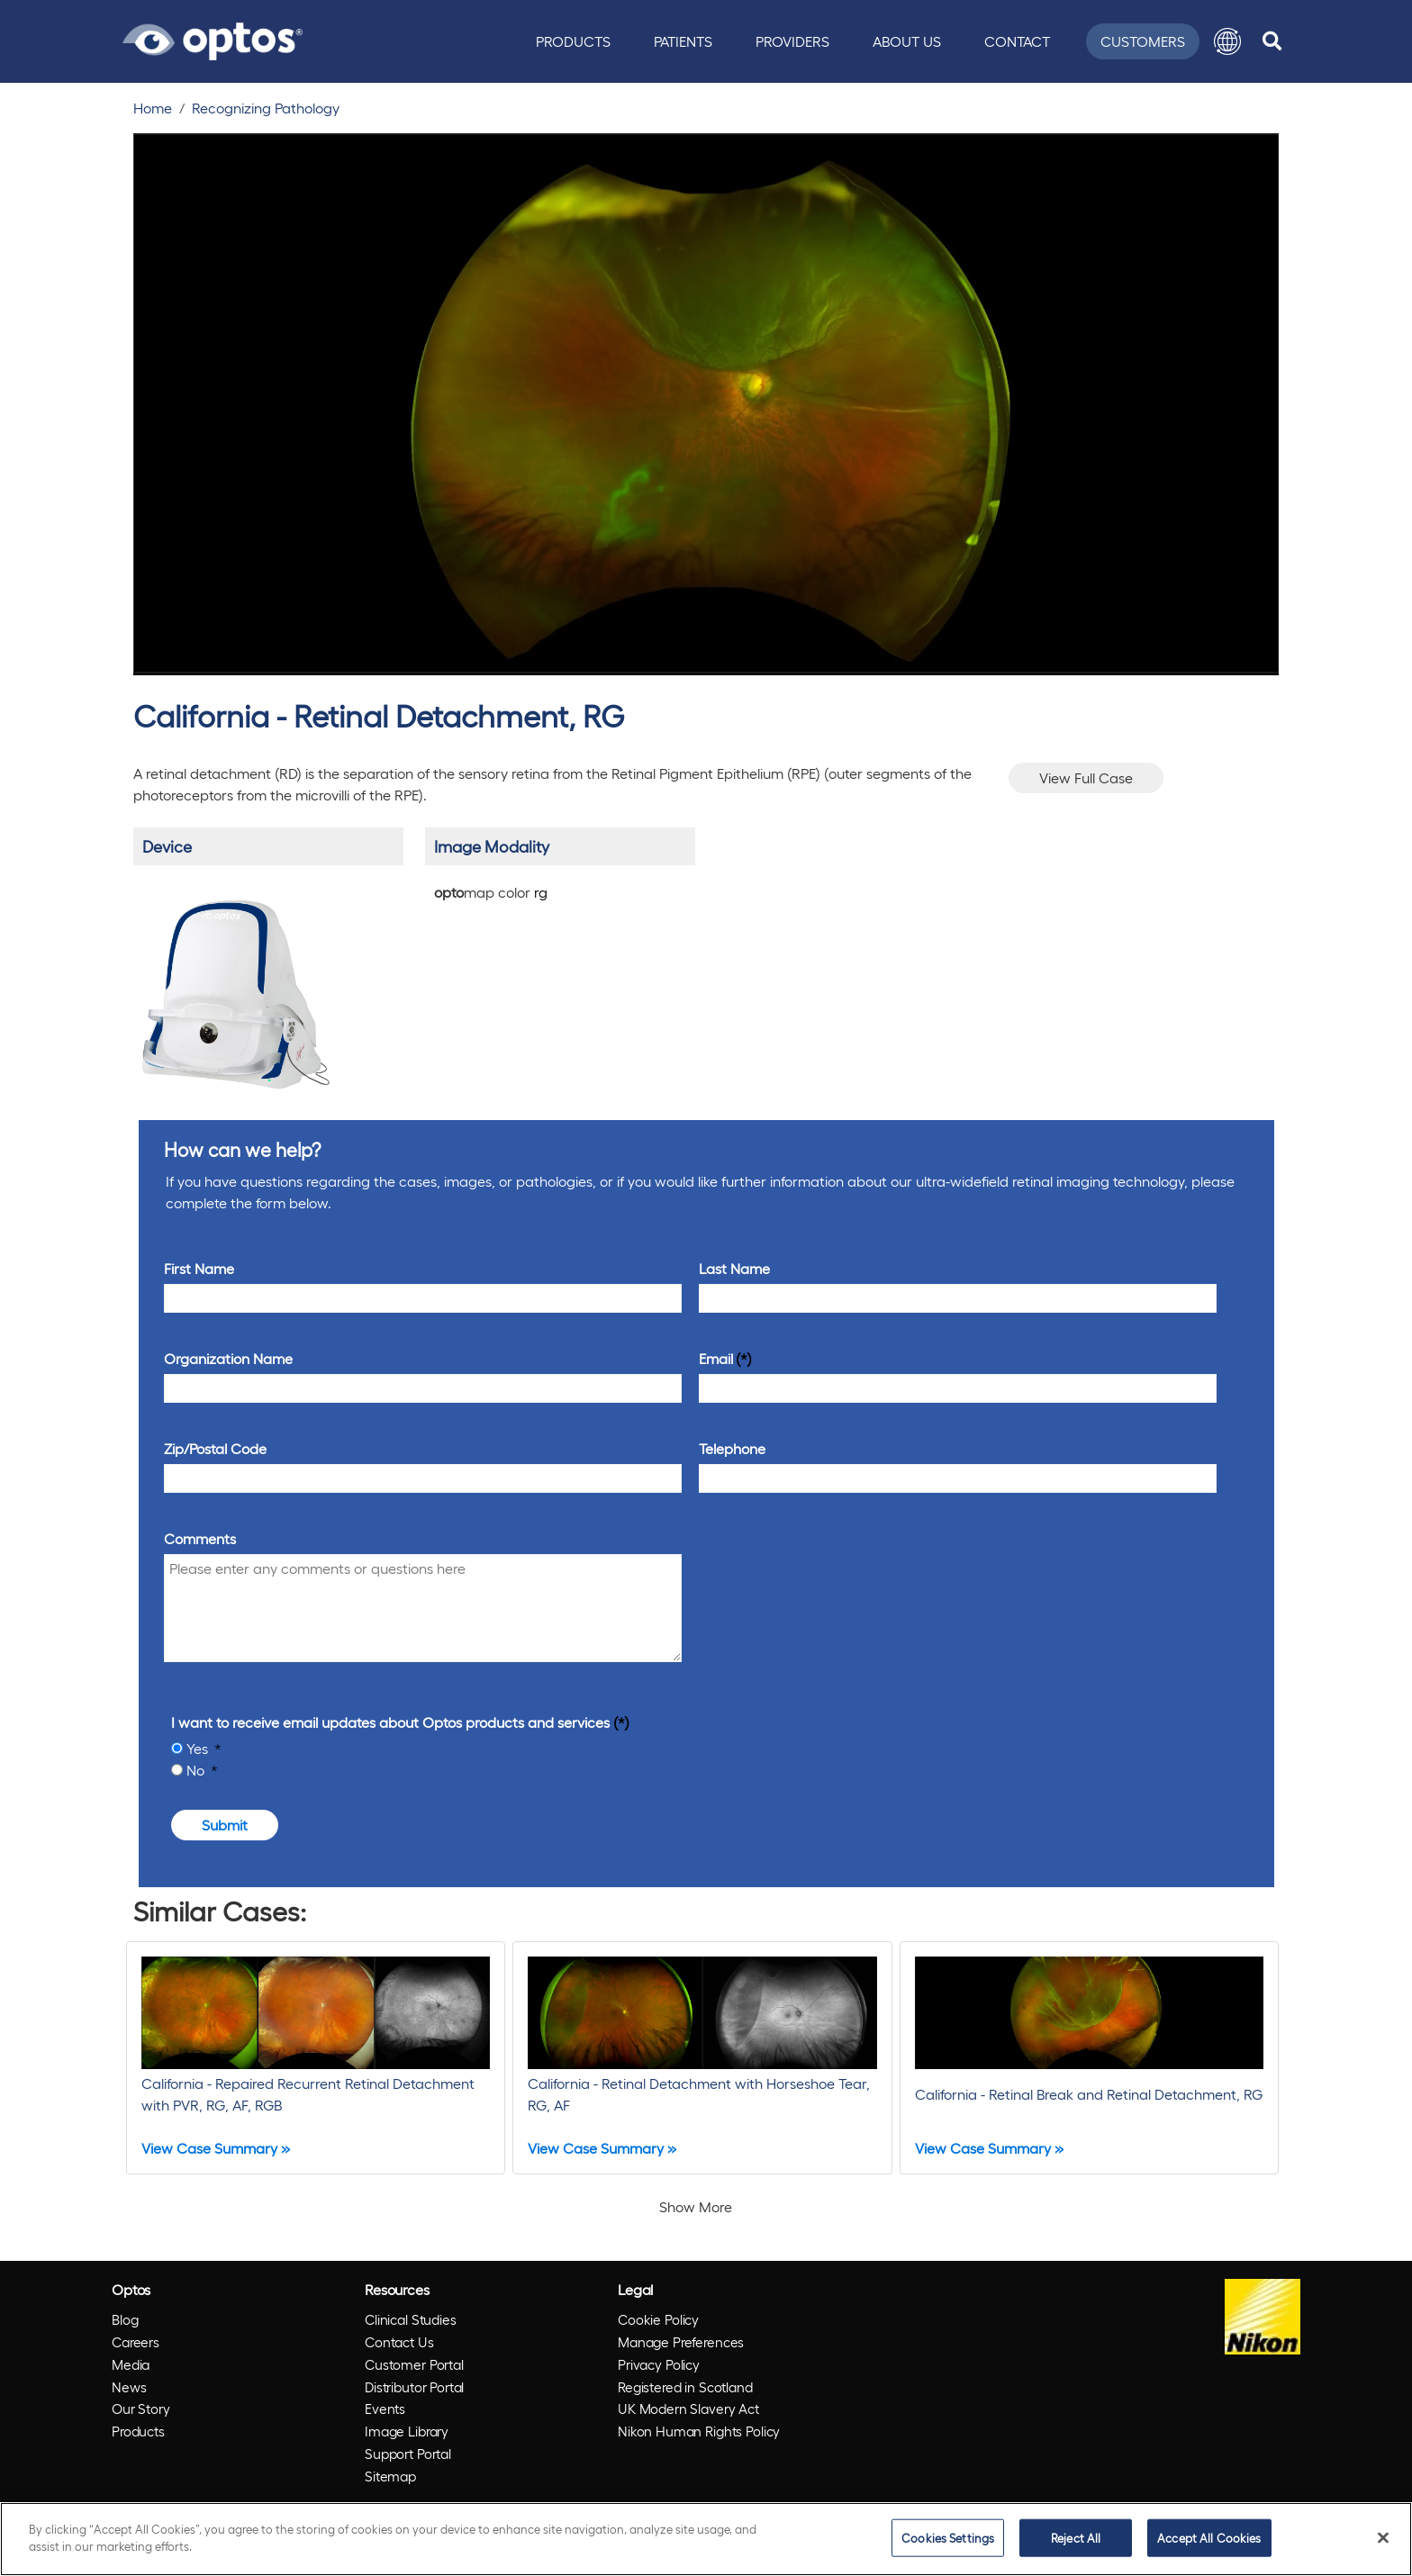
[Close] (1383, 2537)
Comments (200, 1538)
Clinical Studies (411, 2319)
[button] (1227, 41)
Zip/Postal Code (215, 1448)
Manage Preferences (681, 2342)
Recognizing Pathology (265, 107)
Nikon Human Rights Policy (699, 2431)
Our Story (141, 2408)
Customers (1142, 41)
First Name (199, 1268)
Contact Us (399, 2342)
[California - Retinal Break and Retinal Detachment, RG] (1089, 2058)
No (197, 1769)
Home (152, 107)
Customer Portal (414, 2364)
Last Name (734, 1268)
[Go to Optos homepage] (212, 39)
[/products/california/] (234, 987)
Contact (1017, 41)
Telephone (732, 1448)
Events (385, 2408)
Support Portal (408, 2453)
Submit (225, 1824)
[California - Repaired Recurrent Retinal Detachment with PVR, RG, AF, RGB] (315, 2058)
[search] (1272, 41)
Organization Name (228, 1358)
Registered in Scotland (685, 2387)
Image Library (406, 2431)
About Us (907, 41)
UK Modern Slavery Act (688, 2408)
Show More (695, 2206)
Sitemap (390, 2476)
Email (716, 1358)
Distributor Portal (414, 2387)
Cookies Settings (947, 2537)
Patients (683, 41)
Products (573, 41)
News (129, 2387)
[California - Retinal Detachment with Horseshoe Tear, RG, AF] (702, 2058)
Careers (135, 2342)
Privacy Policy (659, 2364)
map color (491, 891)
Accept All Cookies (1209, 2537)
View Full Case (1086, 777)
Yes (199, 1748)
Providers (792, 41)
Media (130, 2364)
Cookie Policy (658, 2319)
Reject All (1075, 2537)
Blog (125, 2319)
